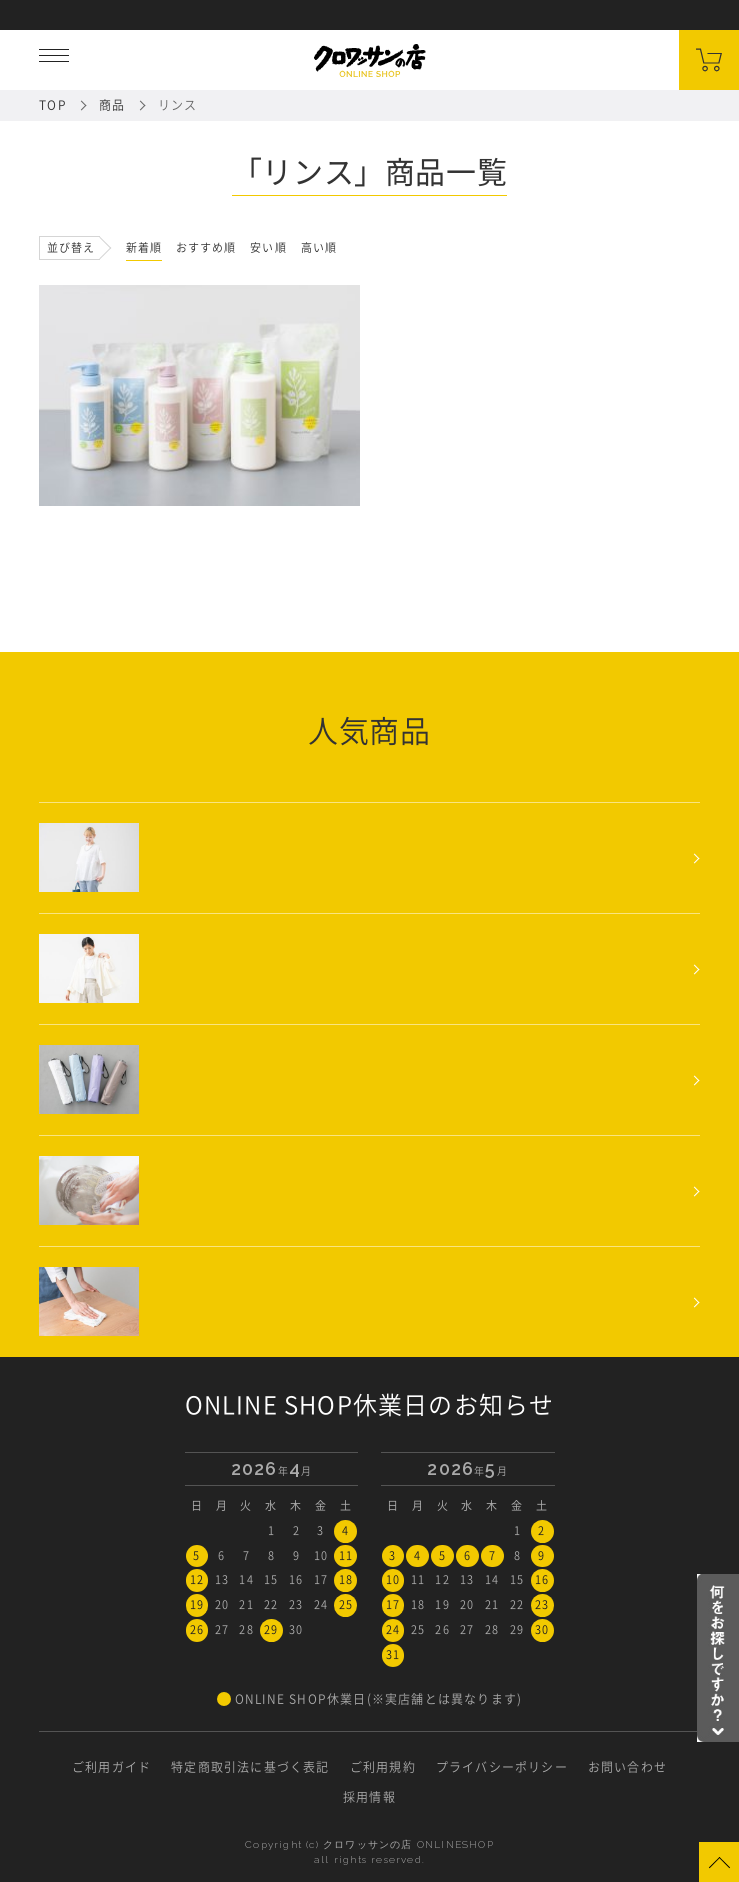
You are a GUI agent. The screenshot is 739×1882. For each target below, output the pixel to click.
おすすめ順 (206, 247)
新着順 (144, 247)
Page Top (719, 1862)
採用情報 (369, 1797)
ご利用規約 (383, 1767)
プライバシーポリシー (502, 1767)
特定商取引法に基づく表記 (250, 1767)
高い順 (319, 247)
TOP (53, 105)
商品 (112, 105)
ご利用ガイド (111, 1767)
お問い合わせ (627, 1767)
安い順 (268, 247)
